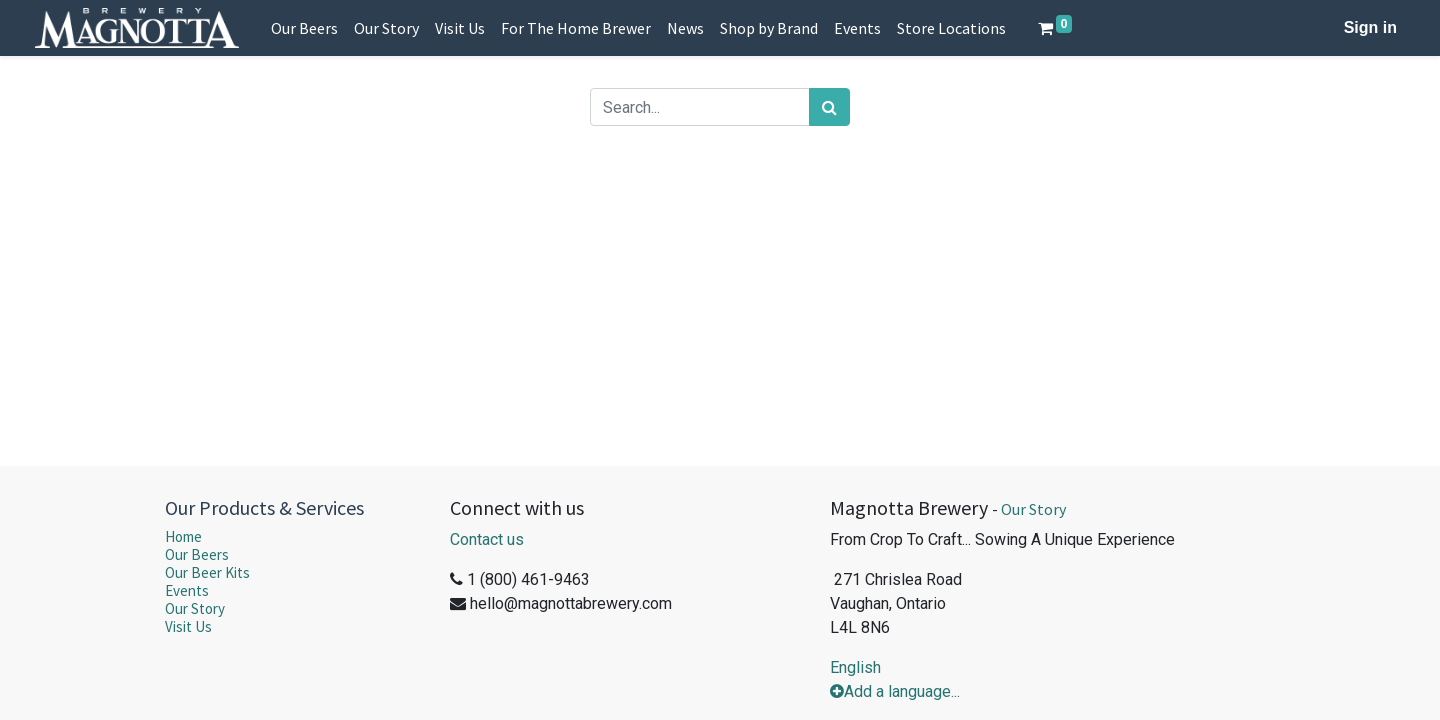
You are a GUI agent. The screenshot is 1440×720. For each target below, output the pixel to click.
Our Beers (197, 554)
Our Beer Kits (207, 572)
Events (187, 590)
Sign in (1370, 27)
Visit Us (188, 626)
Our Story (195, 608)
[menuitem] (304, 28)
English (855, 667)
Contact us (487, 539)
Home (183, 536)
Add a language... (895, 691)
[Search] (829, 107)
